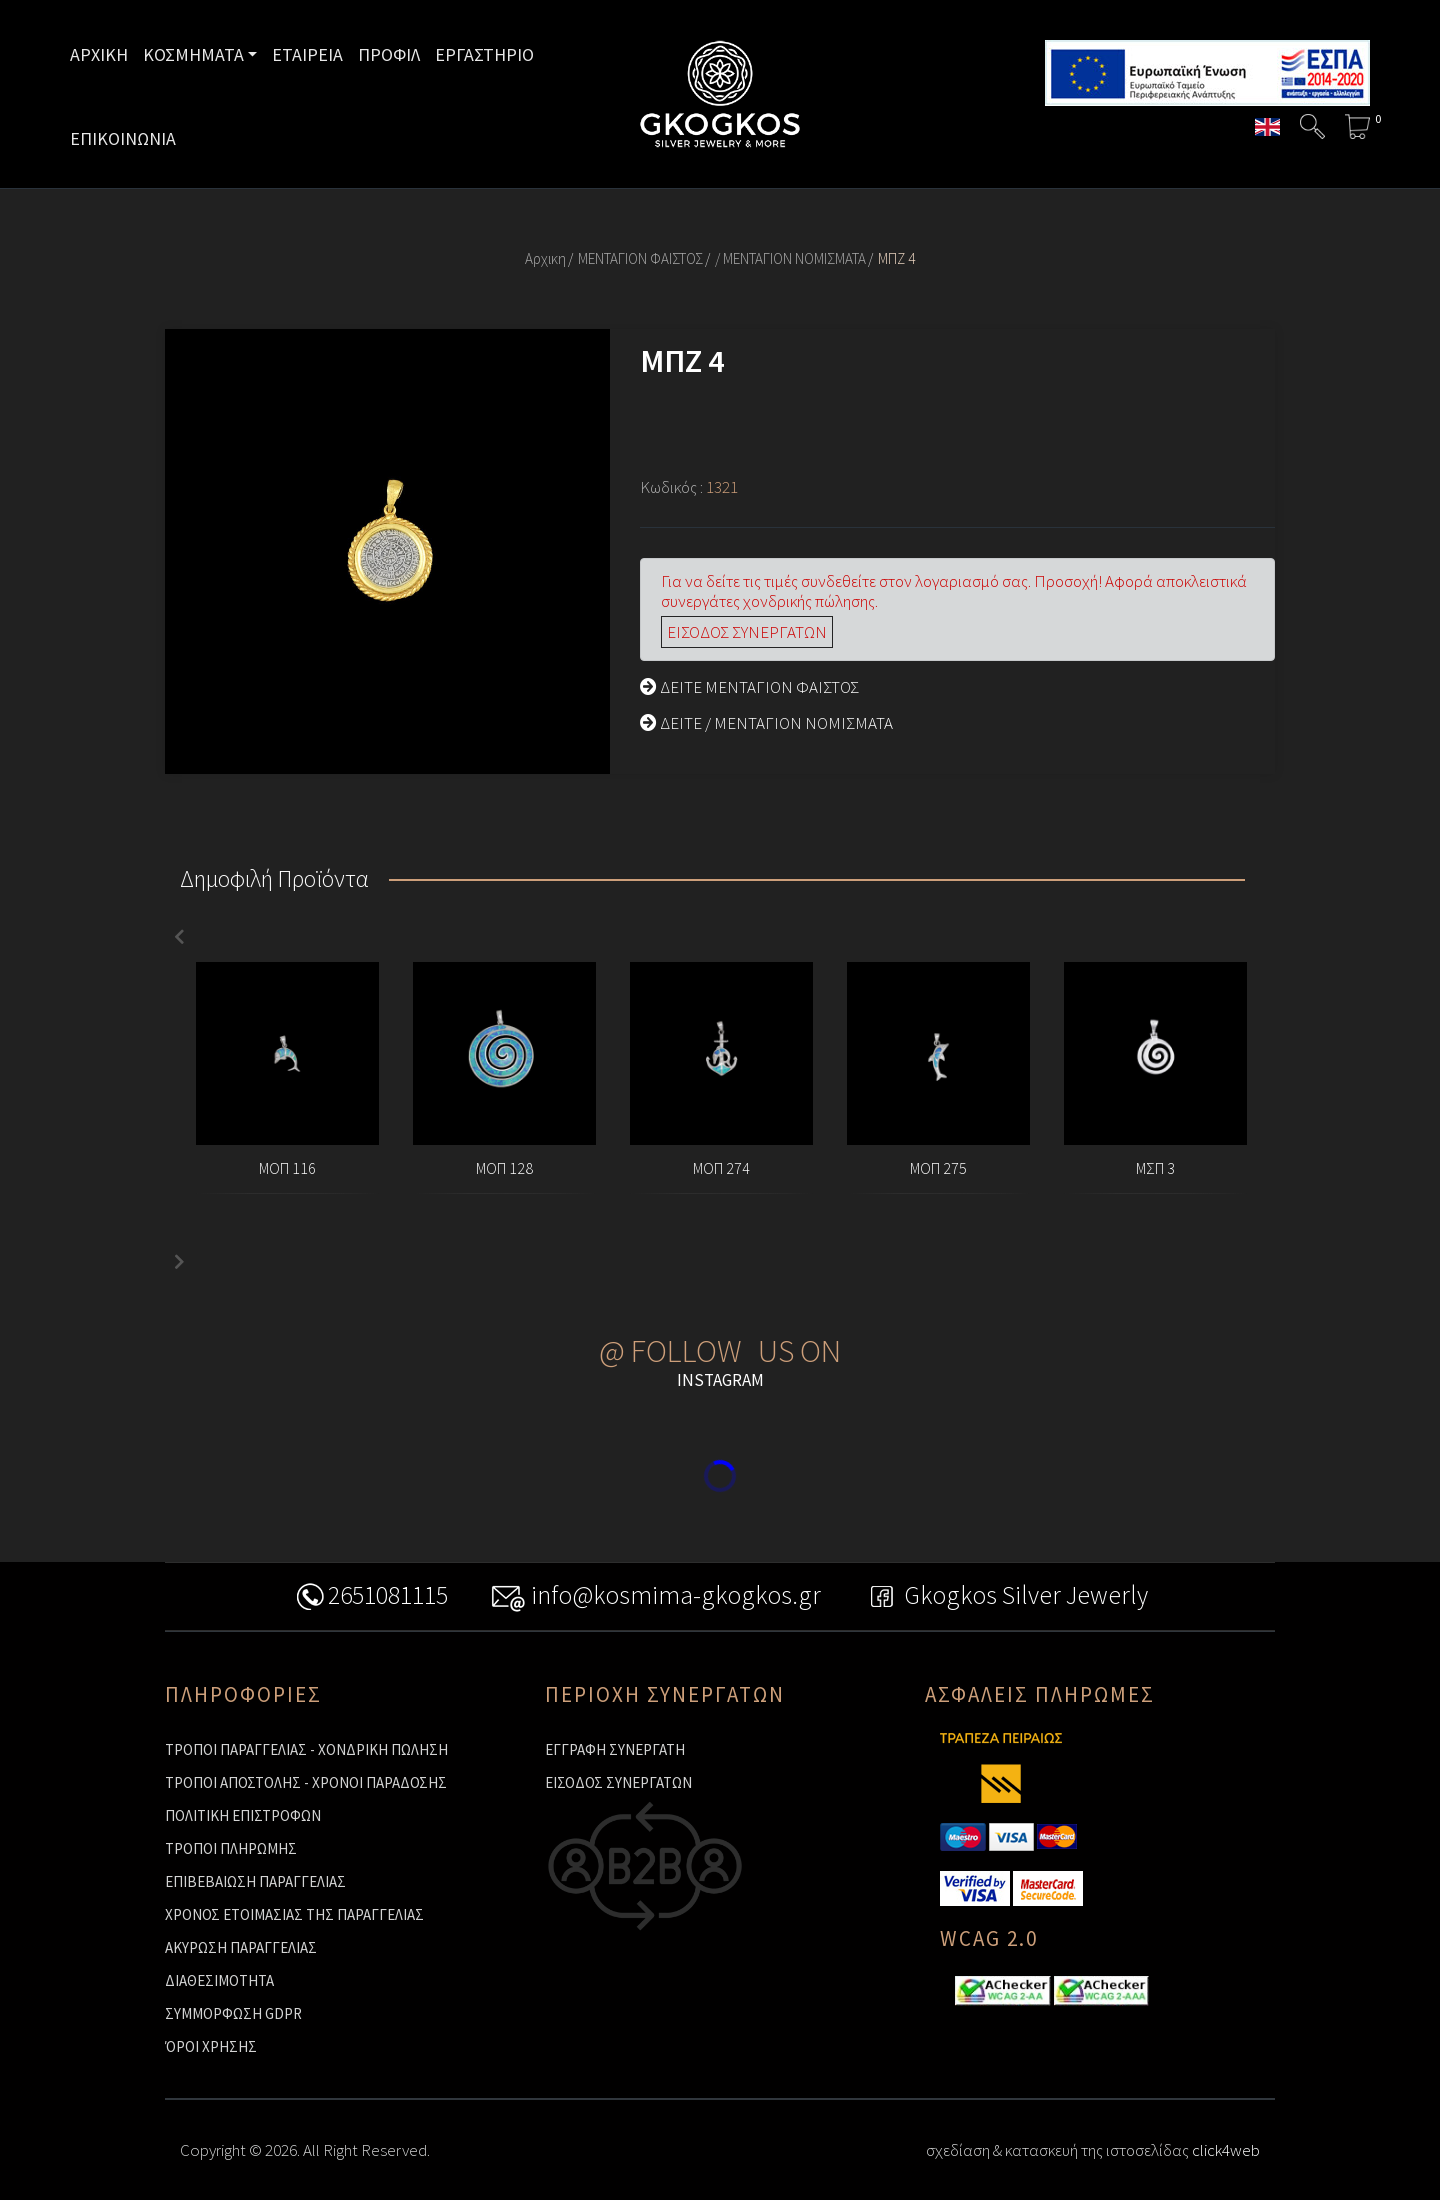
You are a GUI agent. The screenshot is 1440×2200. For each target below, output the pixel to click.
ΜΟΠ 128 (504, 1168)
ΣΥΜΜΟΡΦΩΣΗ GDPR (233, 2013)
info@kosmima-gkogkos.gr (636, 1597)
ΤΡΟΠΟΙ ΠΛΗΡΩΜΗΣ (231, 1848)
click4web (1226, 2150)
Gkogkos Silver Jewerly (1080, 1597)
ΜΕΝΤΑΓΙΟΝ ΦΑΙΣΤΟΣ (640, 258)
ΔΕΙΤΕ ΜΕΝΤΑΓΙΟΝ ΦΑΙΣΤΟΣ (749, 687)
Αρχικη (545, 258)
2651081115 (275, 1597)
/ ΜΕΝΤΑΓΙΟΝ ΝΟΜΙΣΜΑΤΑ (790, 258)
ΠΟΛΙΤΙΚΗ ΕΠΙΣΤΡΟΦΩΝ (243, 1815)
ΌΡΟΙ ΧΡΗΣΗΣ (211, 2046)
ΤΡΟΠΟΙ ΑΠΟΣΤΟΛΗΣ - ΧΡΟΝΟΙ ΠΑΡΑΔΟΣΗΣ (306, 1782)
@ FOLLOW (670, 1351)
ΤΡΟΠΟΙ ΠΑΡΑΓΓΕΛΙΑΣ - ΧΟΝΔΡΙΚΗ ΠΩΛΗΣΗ (306, 1749)
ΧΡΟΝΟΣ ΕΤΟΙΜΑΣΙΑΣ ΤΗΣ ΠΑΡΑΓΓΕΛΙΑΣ (294, 1914)
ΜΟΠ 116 (287, 1168)
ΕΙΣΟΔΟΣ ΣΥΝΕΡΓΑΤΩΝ (747, 632)
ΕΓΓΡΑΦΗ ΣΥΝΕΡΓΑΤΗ (615, 1749)
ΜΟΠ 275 (938, 1168)
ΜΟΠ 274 (721, 1168)
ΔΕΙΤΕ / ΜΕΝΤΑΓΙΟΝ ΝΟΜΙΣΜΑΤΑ (766, 723)
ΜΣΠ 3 (1155, 1168)
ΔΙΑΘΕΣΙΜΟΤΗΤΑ (219, 1980)
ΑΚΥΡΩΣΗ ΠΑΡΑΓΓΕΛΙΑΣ (241, 1947)
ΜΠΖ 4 (896, 258)
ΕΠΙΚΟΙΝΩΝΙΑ (123, 138)
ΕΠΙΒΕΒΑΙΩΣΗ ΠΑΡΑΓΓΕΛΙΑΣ (255, 1881)
